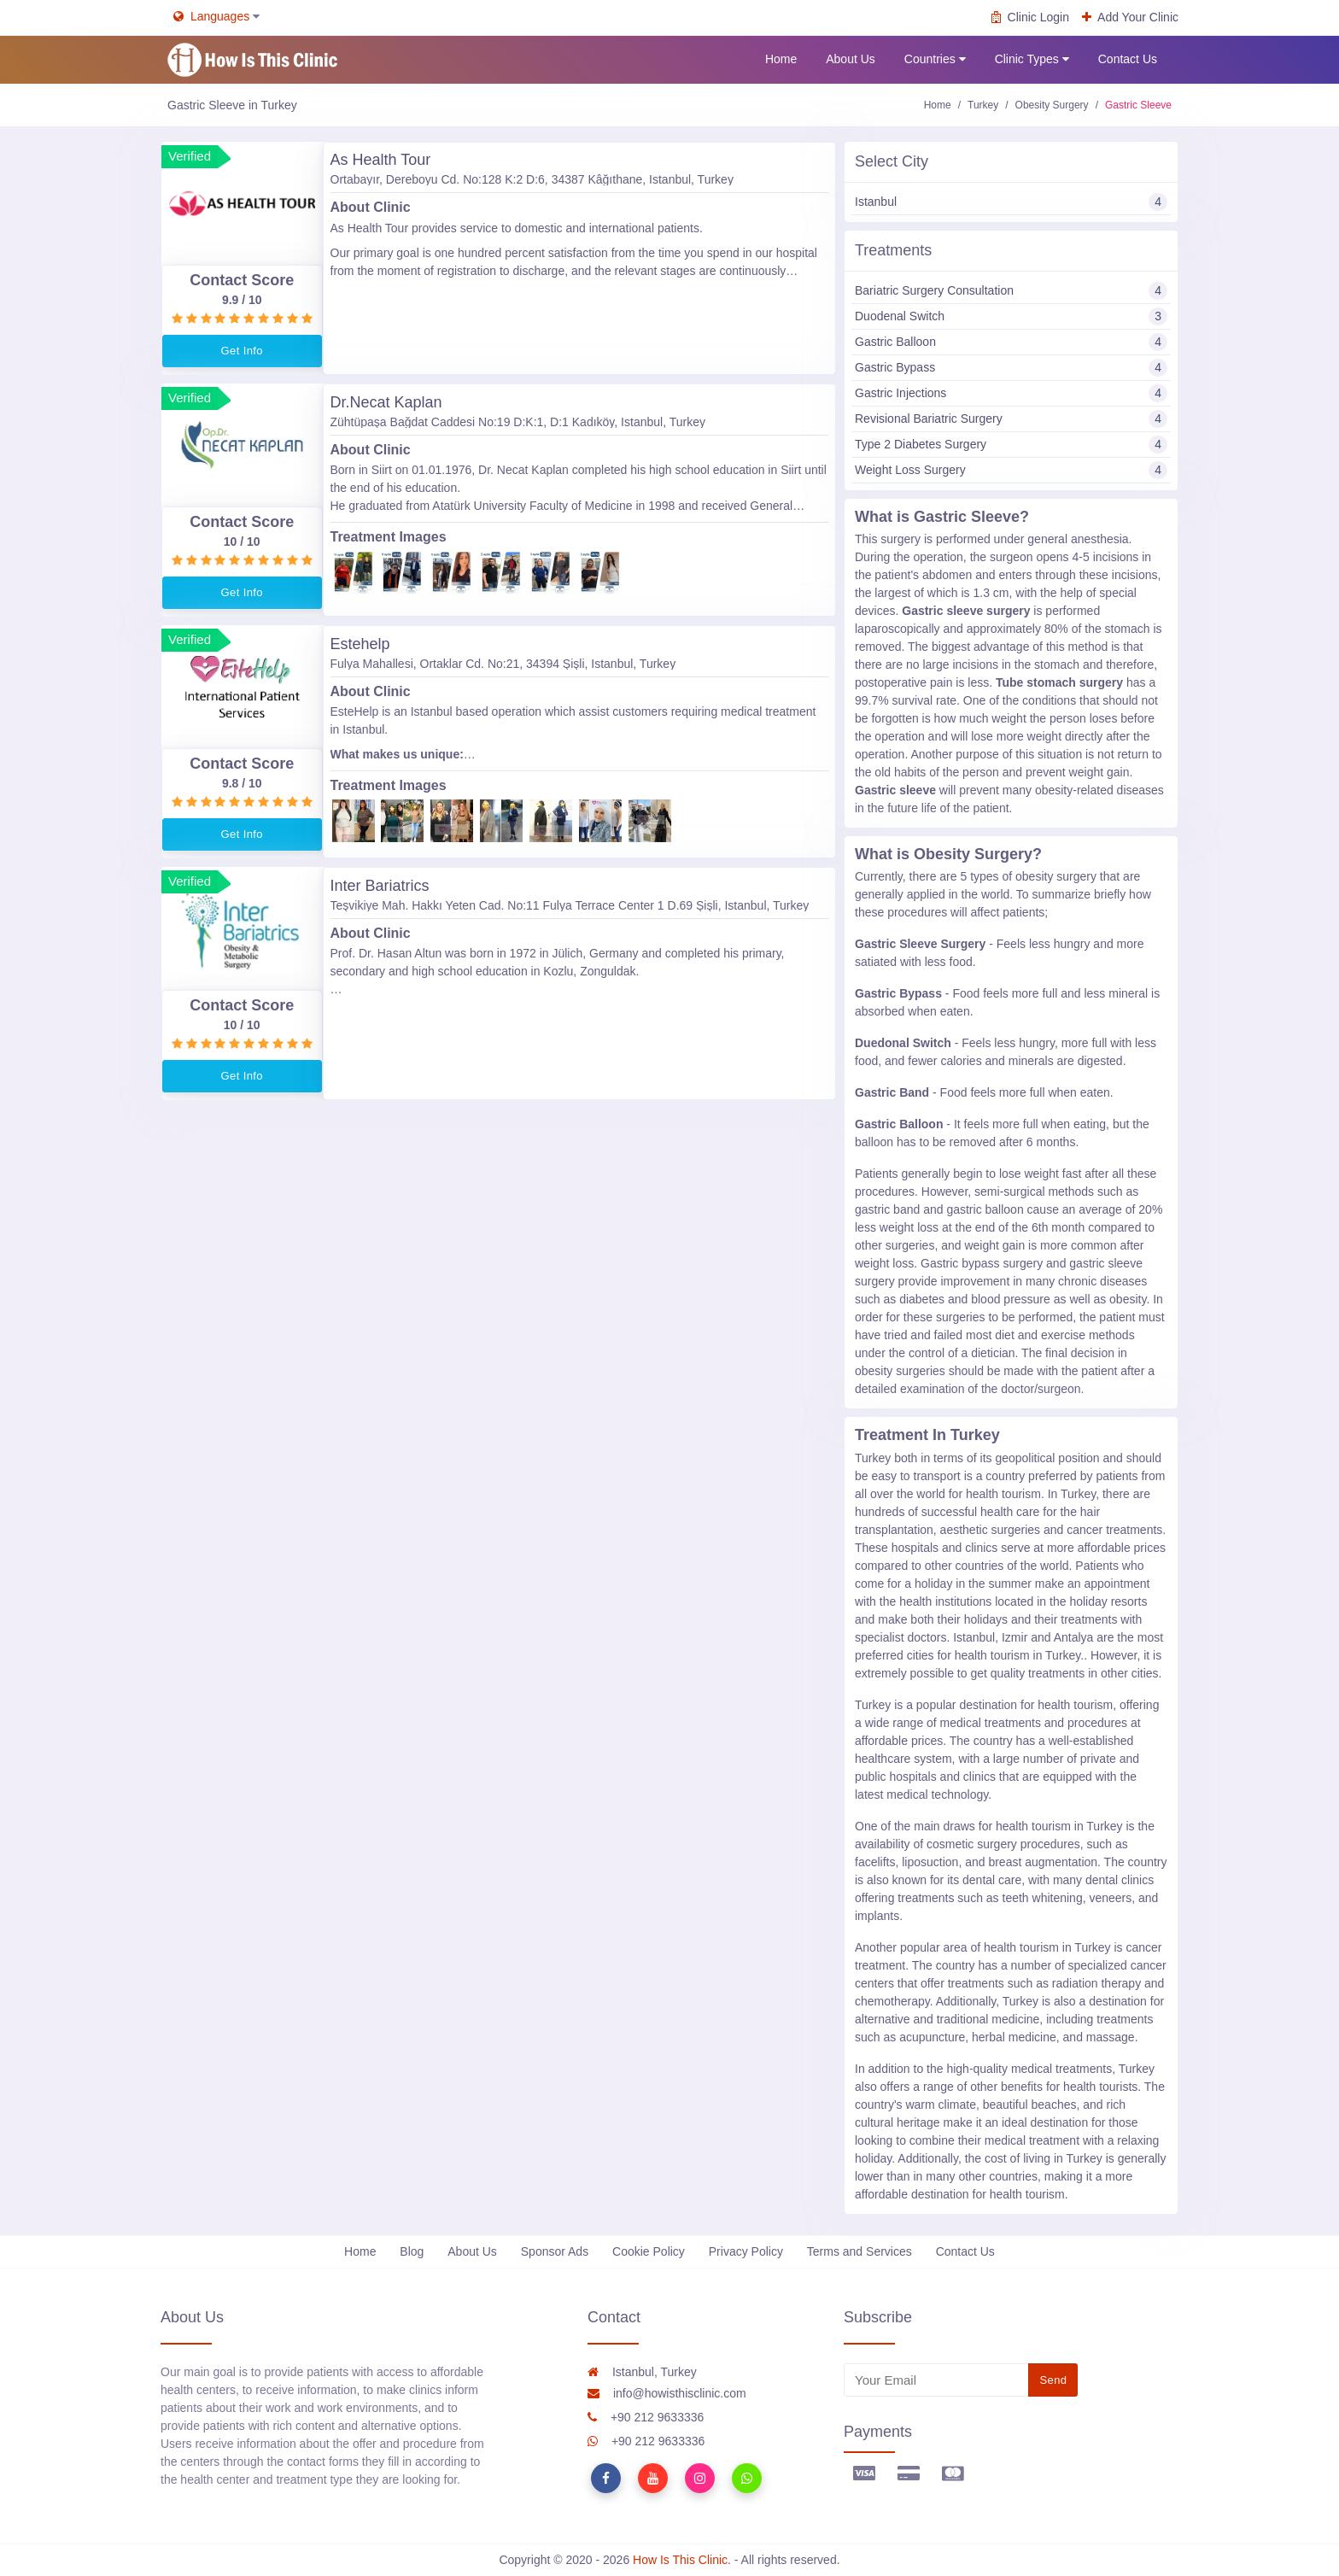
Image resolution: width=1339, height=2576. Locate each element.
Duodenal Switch (1011, 316)
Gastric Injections (1011, 393)
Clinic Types (1032, 59)
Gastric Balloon (1011, 342)
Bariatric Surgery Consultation (1011, 291)
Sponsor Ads (554, 2251)
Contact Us (1127, 59)
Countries (935, 59)
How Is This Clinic (680, 2560)
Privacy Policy (746, 2251)
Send (1053, 2380)
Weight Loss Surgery (1011, 470)
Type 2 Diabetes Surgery (1011, 445)
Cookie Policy (648, 2251)
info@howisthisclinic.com (667, 2393)
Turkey (983, 105)
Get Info (242, 350)
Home (781, 59)
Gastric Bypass (1011, 368)
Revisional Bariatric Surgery (1011, 419)
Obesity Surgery (1052, 105)
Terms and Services (859, 2251)
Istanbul (1011, 202)
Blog (412, 2251)
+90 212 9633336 (646, 2417)
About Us (850, 59)
